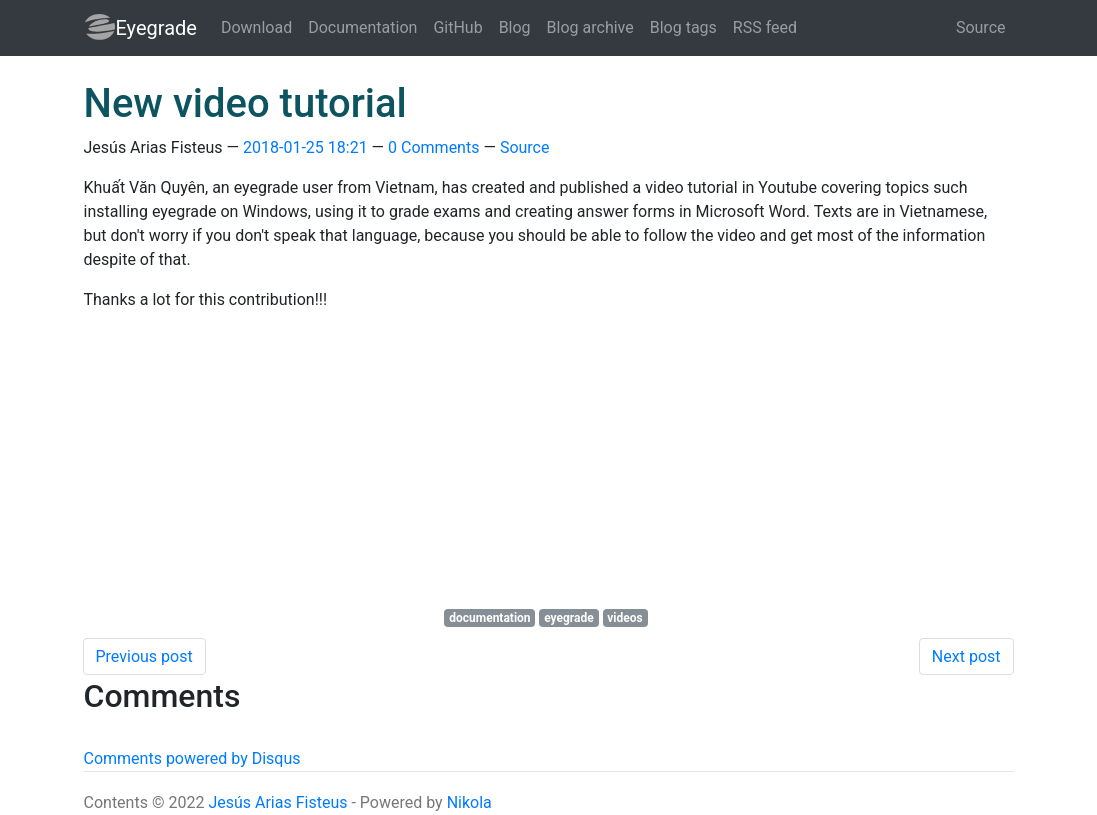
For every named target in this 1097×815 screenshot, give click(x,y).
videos (624, 618)
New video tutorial (245, 103)
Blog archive (590, 27)
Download (256, 27)
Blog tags (683, 27)
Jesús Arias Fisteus (277, 802)
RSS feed (765, 27)
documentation (489, 618)
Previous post (144, 656)
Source (981, 27)
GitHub (457, 27)
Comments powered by (192, 758)
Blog (515, 27)
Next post (966, 656)
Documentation (362, 27)
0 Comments (433, 147)
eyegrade (569, 618)
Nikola (469, 802)
